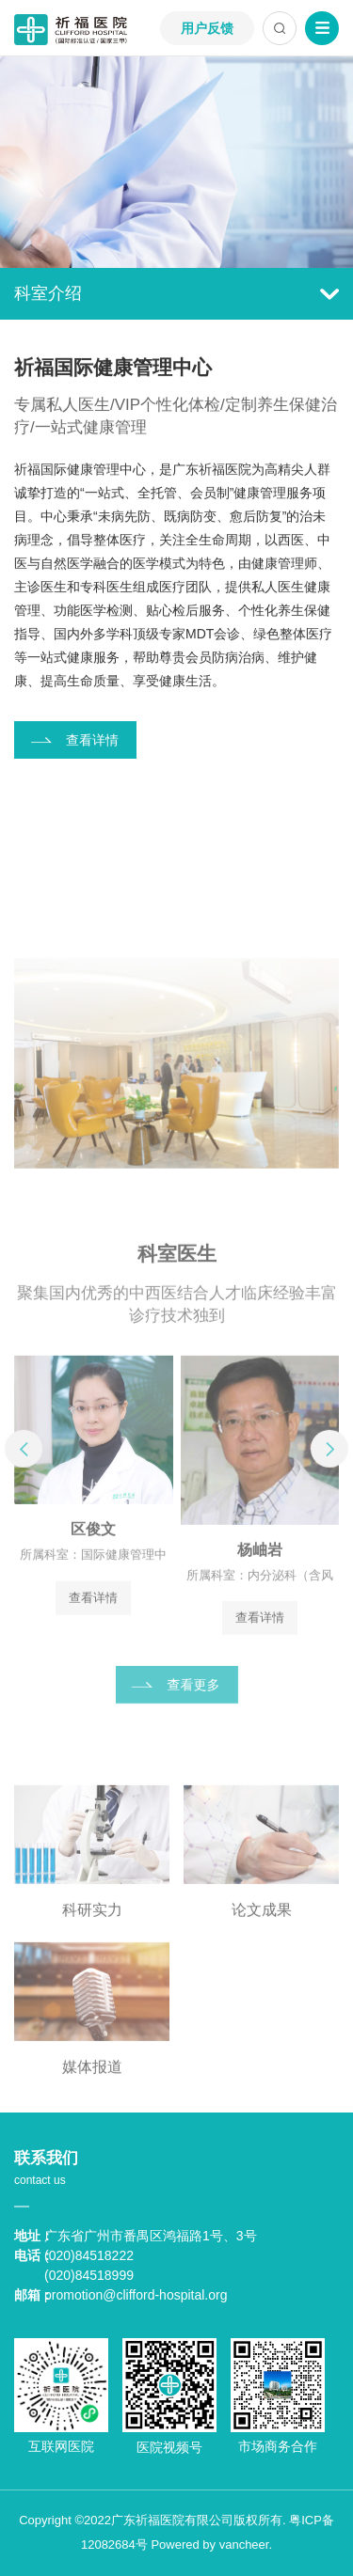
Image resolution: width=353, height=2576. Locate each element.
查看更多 (194, 1698)
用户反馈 (207, 28)
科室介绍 (176, 293)
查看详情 (92, 740)
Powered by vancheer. (211, 2544)
